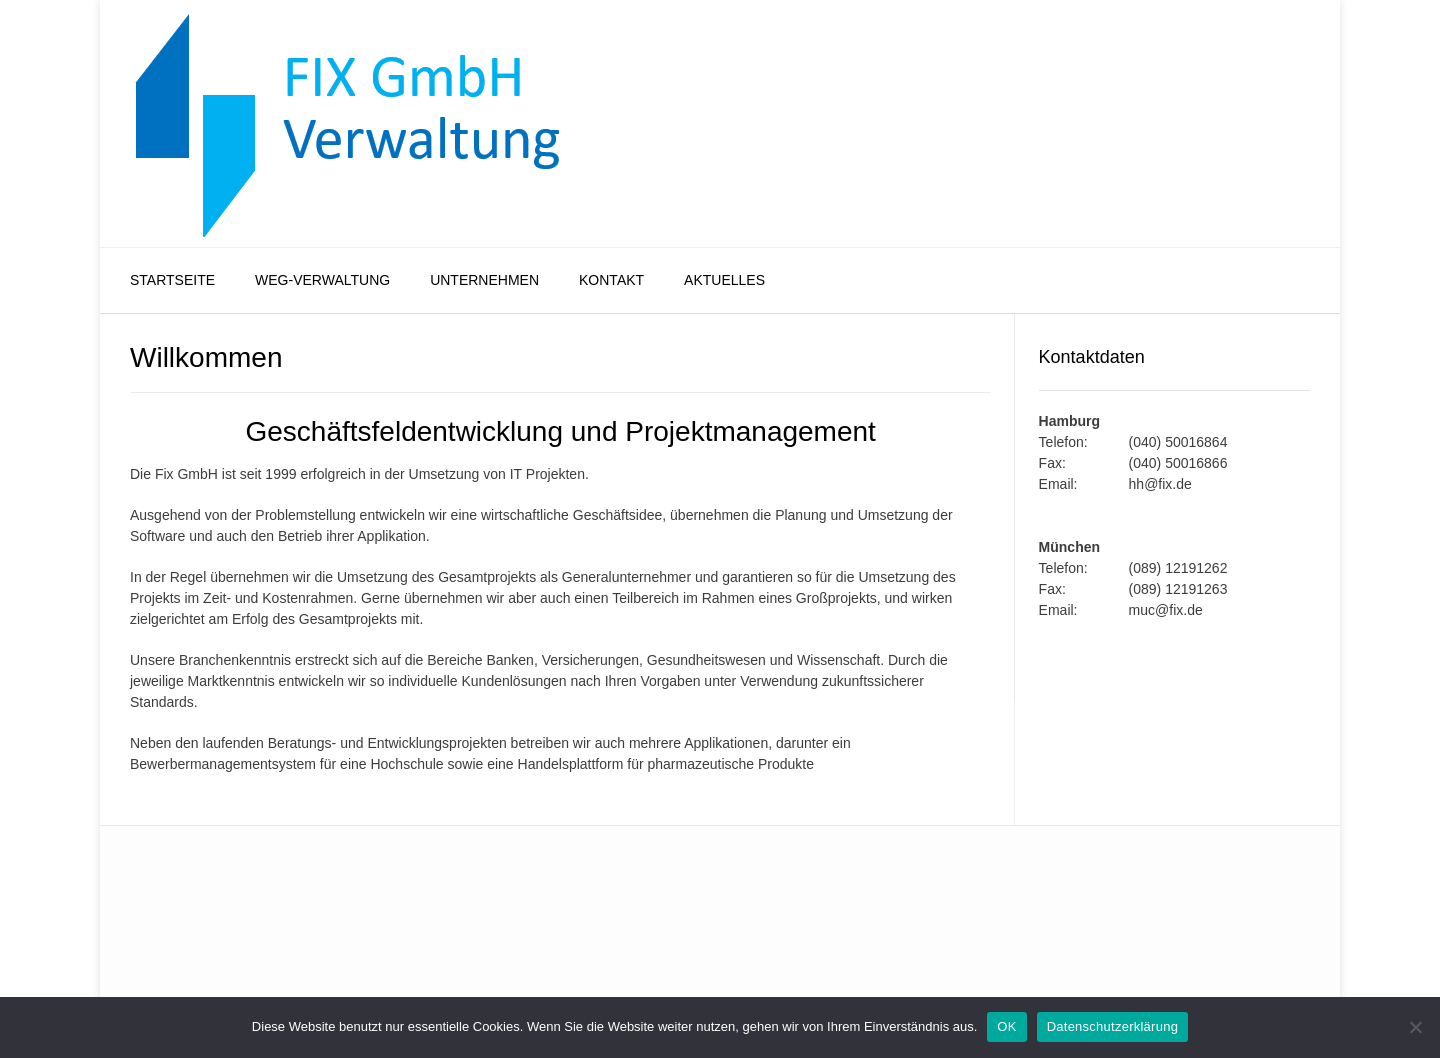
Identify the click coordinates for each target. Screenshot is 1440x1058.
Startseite (172, 280)
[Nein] (1415, 1027)
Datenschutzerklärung (1112, 1026)
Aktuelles (724, 280)
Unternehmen (484, 280)
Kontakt (611, 280)
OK (1006, 1026)
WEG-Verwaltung (322, 280)
